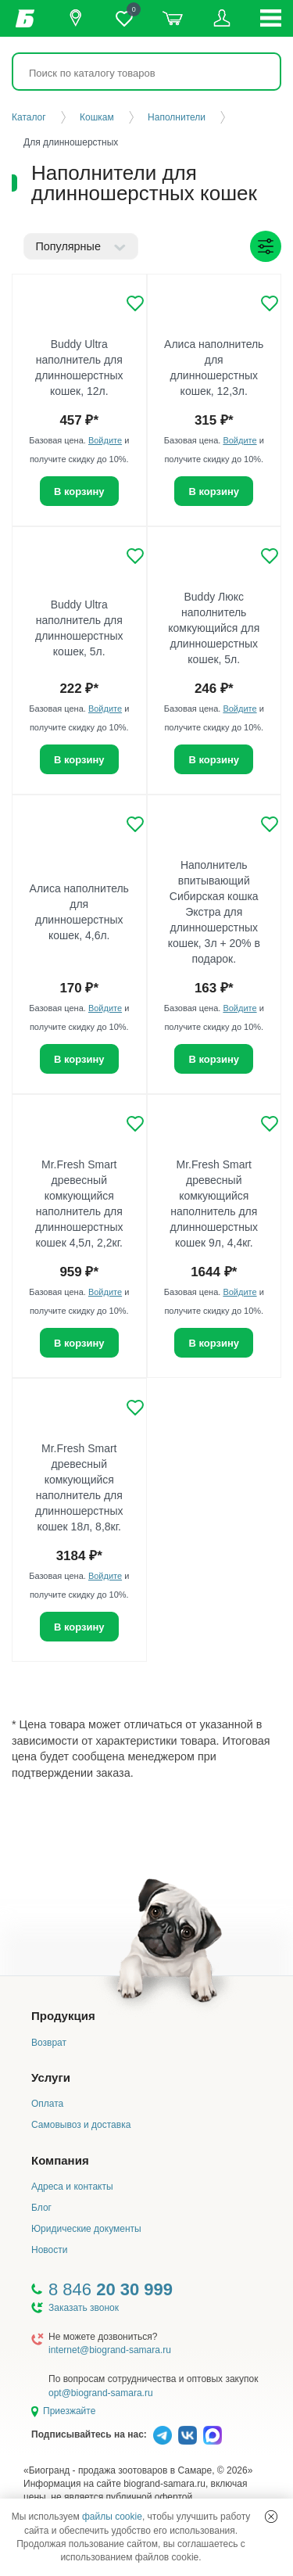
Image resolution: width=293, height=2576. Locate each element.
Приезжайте (69, 2411)
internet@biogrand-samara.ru (109, 2350)
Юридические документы (86, 2228)
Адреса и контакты (72, 2186)
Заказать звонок (83, 2307)
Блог (41, 2207)
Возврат (48, 2042)
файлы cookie (112, 2516)
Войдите (105, 440)
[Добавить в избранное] (135, 303)
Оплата (47, 2103)
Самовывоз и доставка (80, 2124)
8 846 (110, 2289)
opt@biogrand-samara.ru (100, 2393)
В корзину (79, 491)
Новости (49, 2249)
